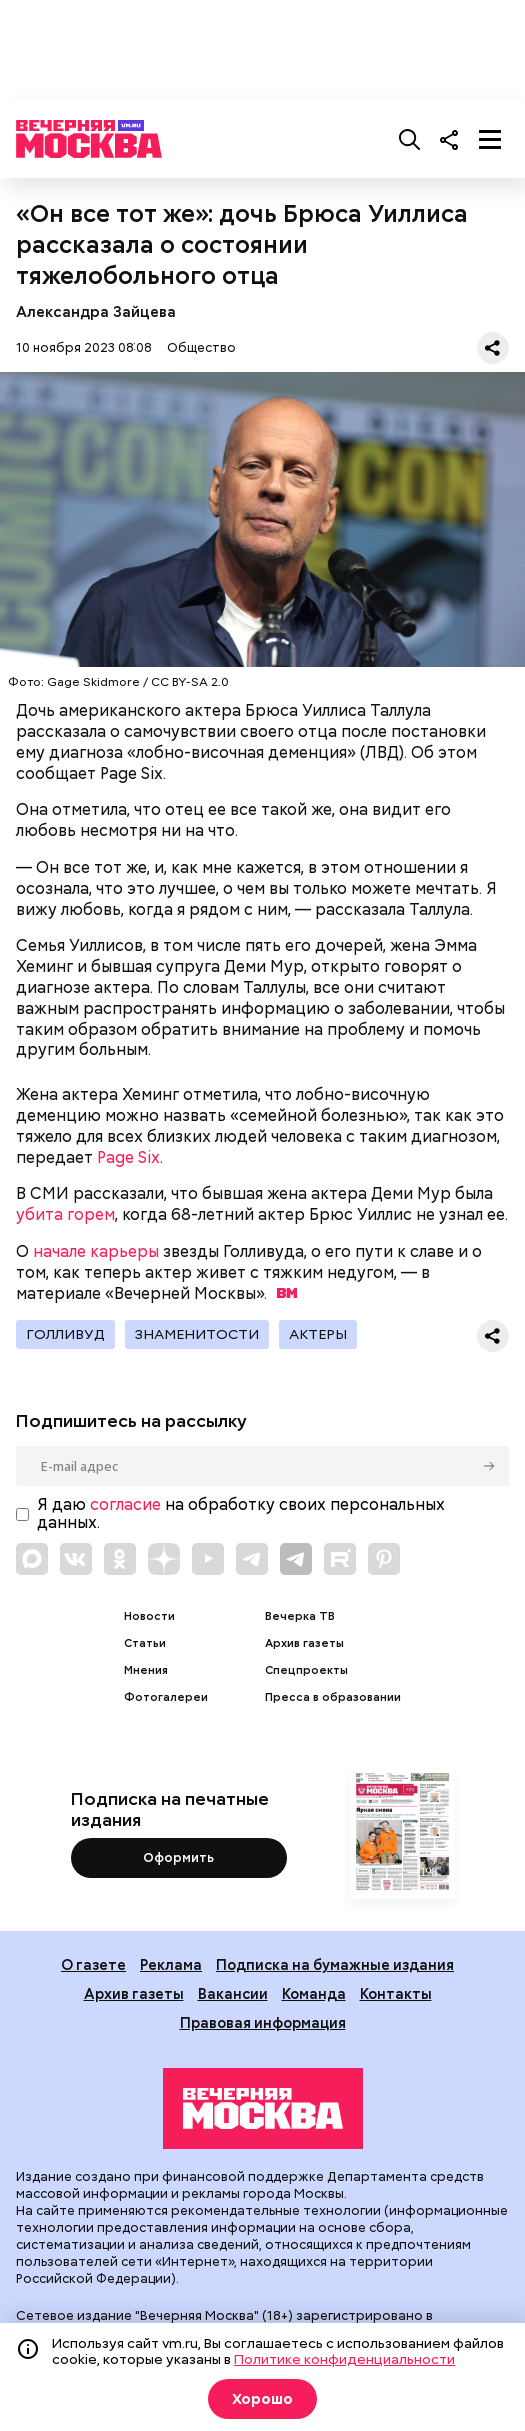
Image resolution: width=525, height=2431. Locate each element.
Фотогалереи (166, 1697)
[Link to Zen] (164, 1559)
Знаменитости (197, 1334)
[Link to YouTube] (208, 1559)
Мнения (146, 1670)
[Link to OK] (120, 1559)
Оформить (178, 1857)
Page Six (128, 1157)
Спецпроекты (306, 1670)
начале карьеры (96, 1251)
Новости (149, 1616)
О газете (93, 1964)
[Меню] (490, 139)
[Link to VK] (76, 1559)
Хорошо (262, 2399)
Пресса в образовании (333, 1697)
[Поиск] (410, 139)
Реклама (171, 1964)
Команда (314, 1993)
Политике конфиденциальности (344, 2359)
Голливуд (65, 1334)
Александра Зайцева (96, 311)
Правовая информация (263, 2022)
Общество (201, 347)
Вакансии (233, 1993)
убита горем (65, 1214)
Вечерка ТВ (300, 1616)
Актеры (318, 1334)
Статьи (145, 1643)
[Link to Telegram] (252, 1559)
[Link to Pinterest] (384, 1559)
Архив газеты (304, 1643)
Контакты (396, 1993)
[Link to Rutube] (340, 1559)
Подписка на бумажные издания (335, 1964)
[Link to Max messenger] (32, 1559)
